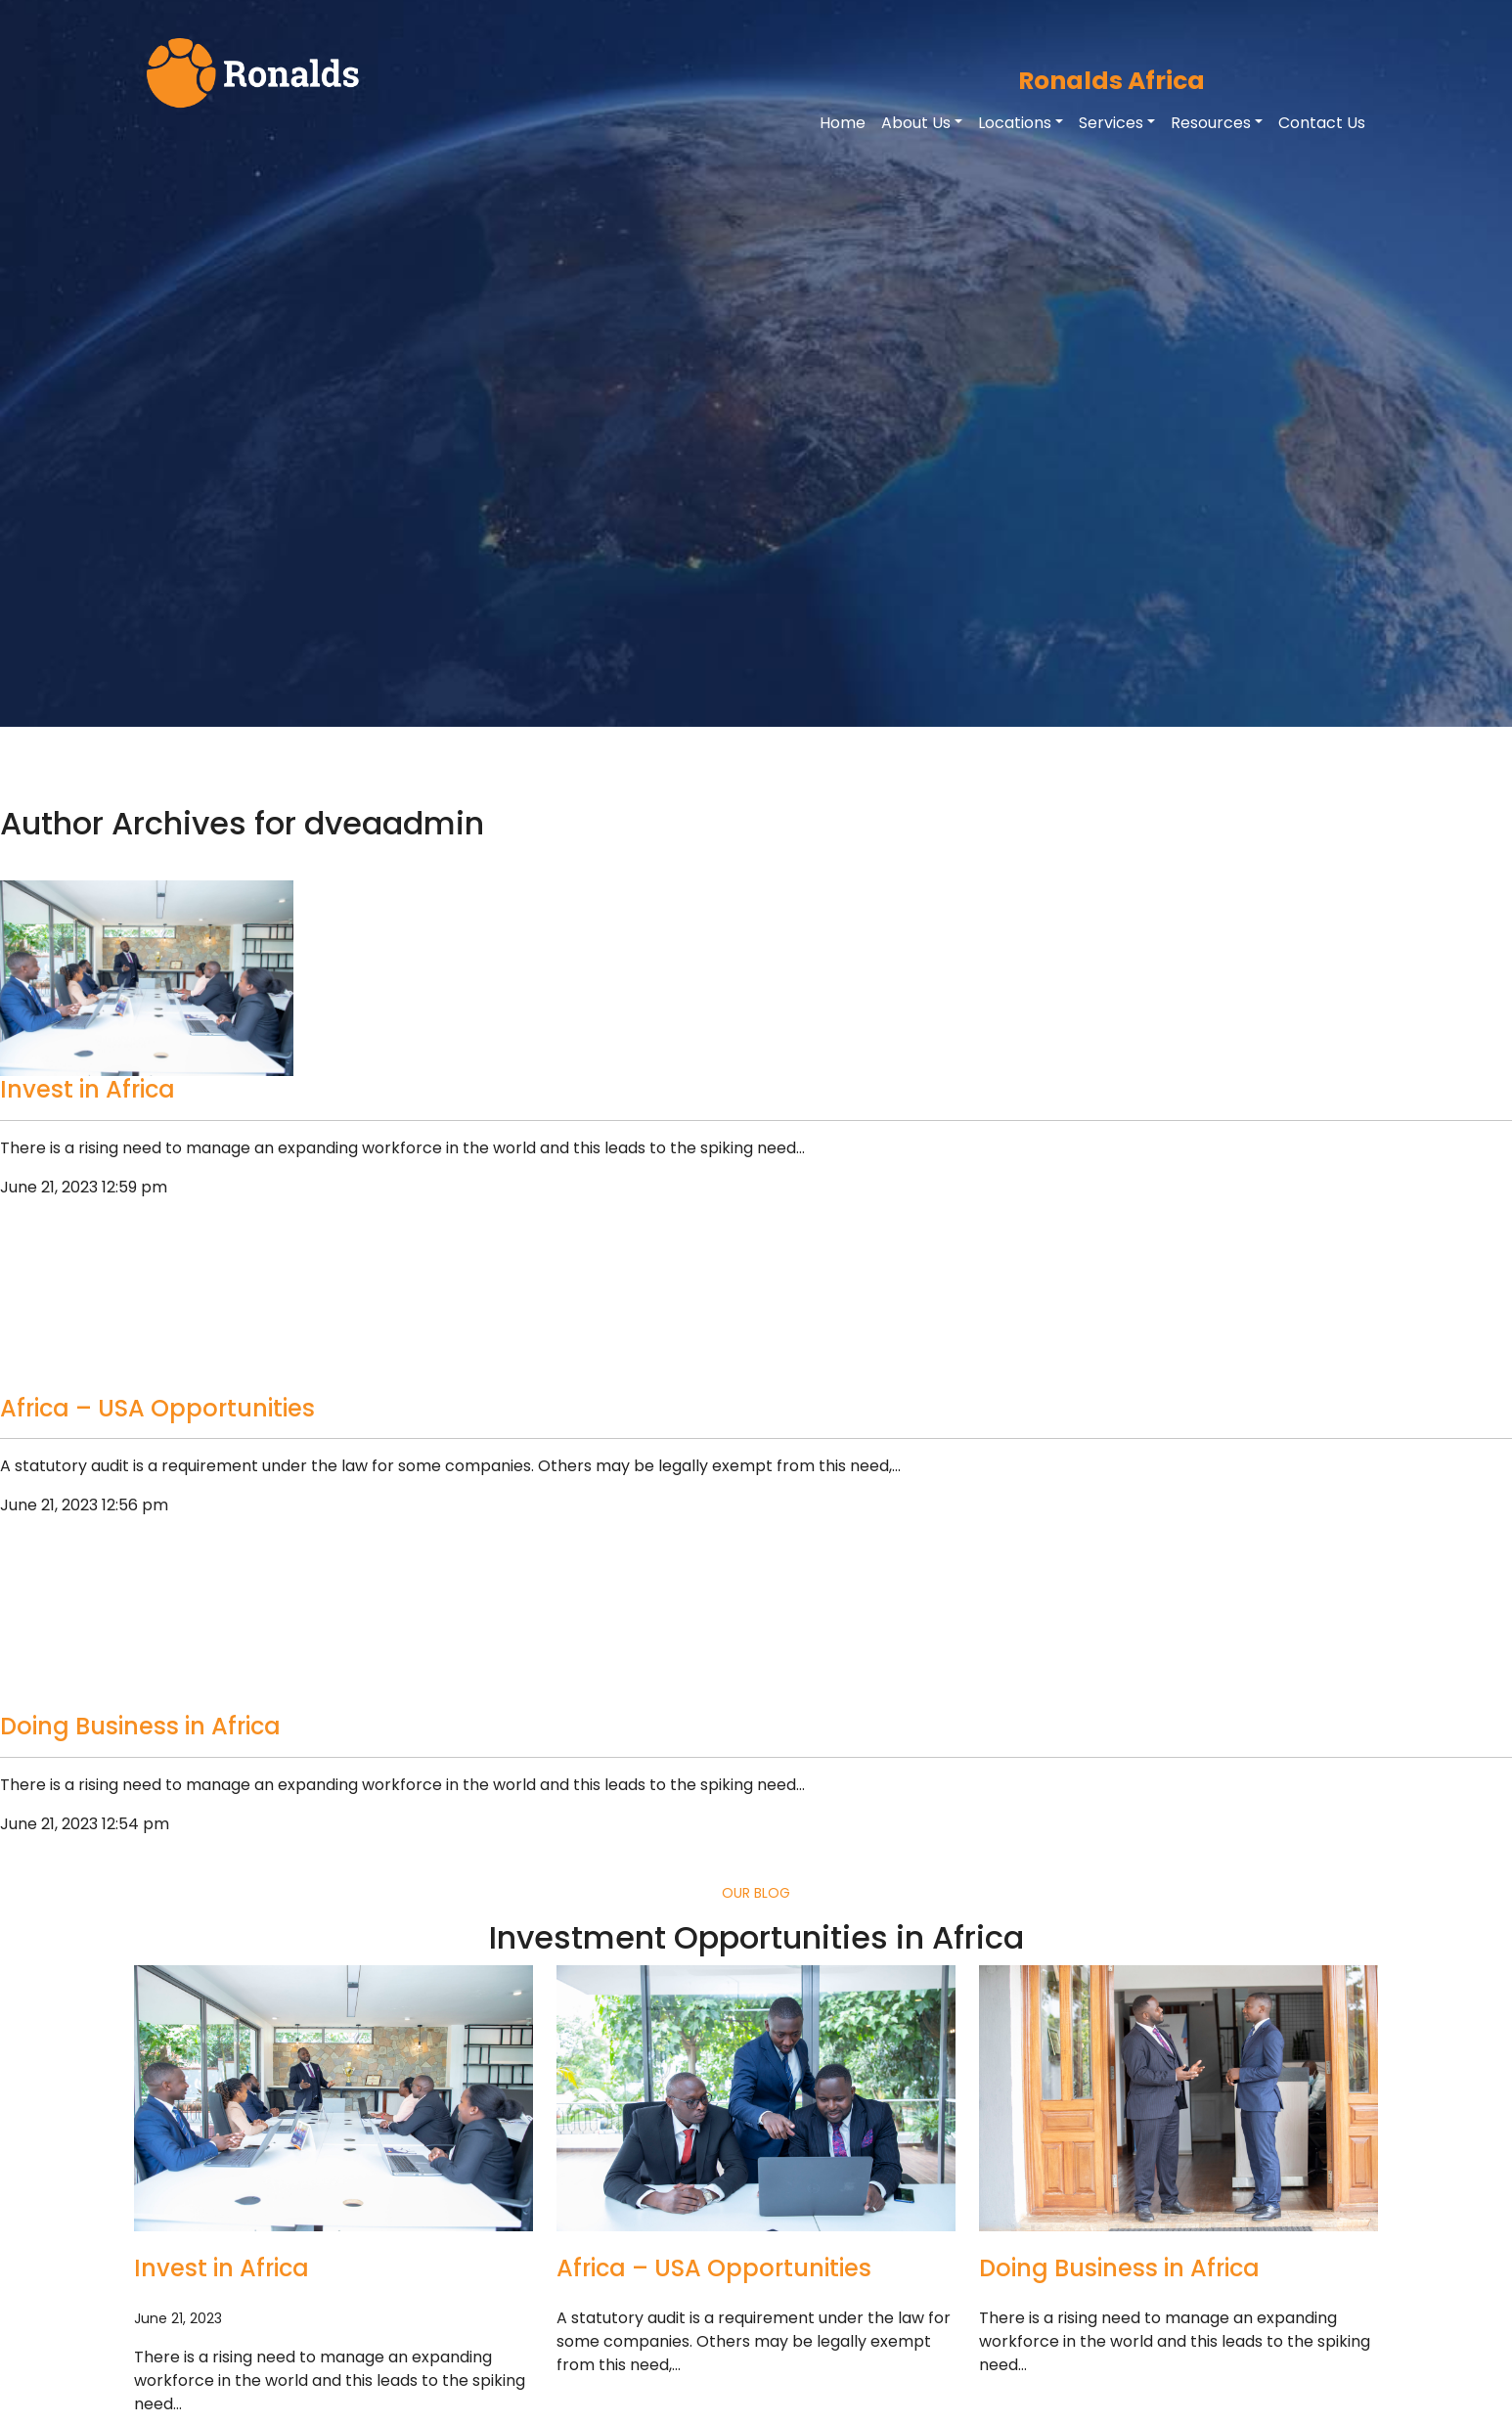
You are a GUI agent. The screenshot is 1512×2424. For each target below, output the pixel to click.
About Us (916, 123)
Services (1111, 123)
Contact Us (1321, 123)
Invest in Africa (87, 1089)
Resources (1211, 123)
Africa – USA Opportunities (157, 1408)
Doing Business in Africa (140, 1726)
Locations (1014, 123)
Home (843, 123)
